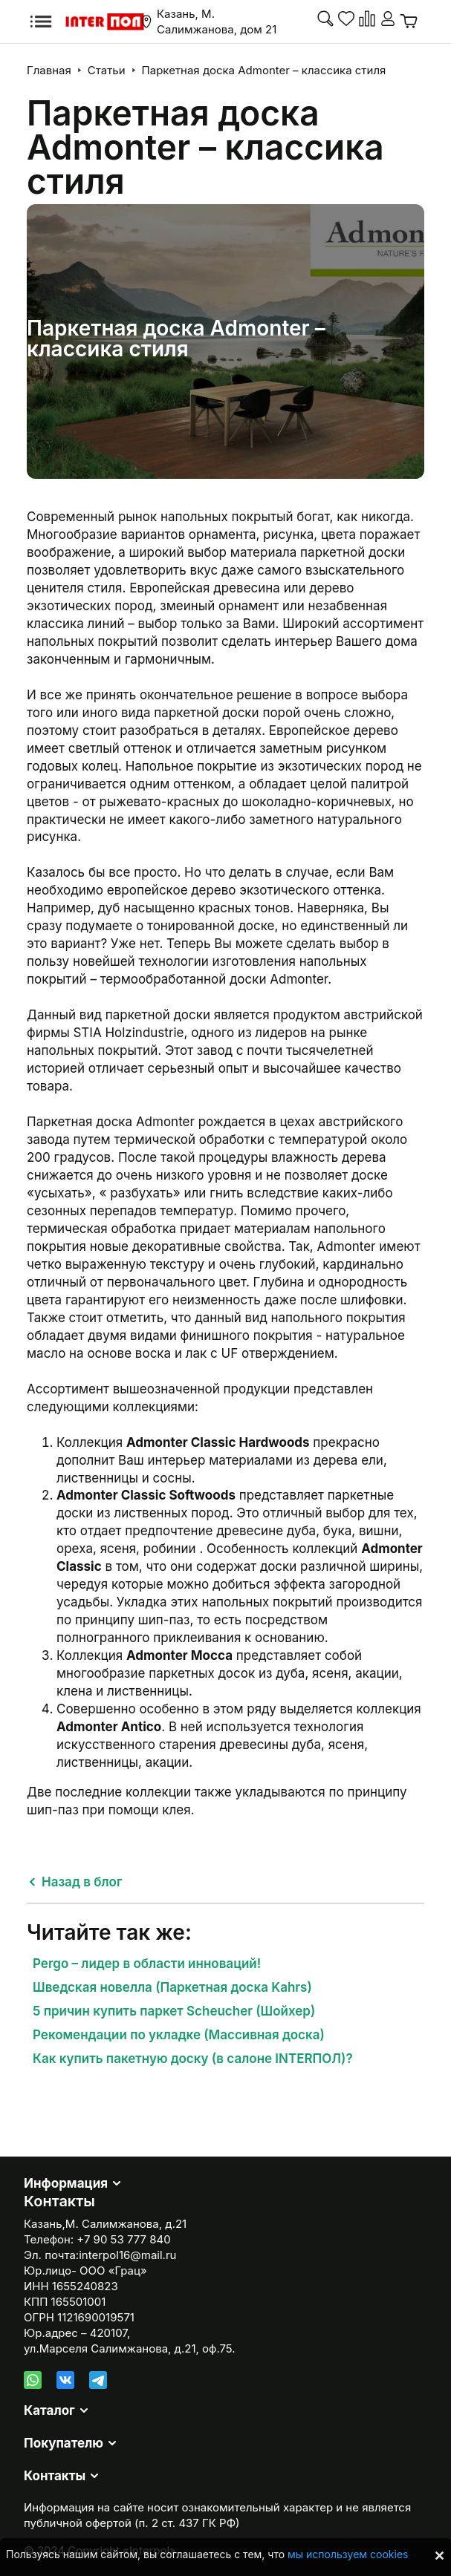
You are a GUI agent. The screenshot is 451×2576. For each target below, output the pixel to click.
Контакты (54, 2475)
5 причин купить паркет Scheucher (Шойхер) (174, 2011)
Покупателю (63, 2443)
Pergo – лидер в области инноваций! (147, 1963)
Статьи (107, 70)
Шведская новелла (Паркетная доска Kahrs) (172, 1987)
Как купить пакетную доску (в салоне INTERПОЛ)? (193, 2058)
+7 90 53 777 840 (123, 2239)
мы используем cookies (348, 2554)
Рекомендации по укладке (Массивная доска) (179, 2034)
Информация (66, 2183)
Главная (49, 70)
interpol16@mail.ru (127, 2255)
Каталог (49, 2410)
